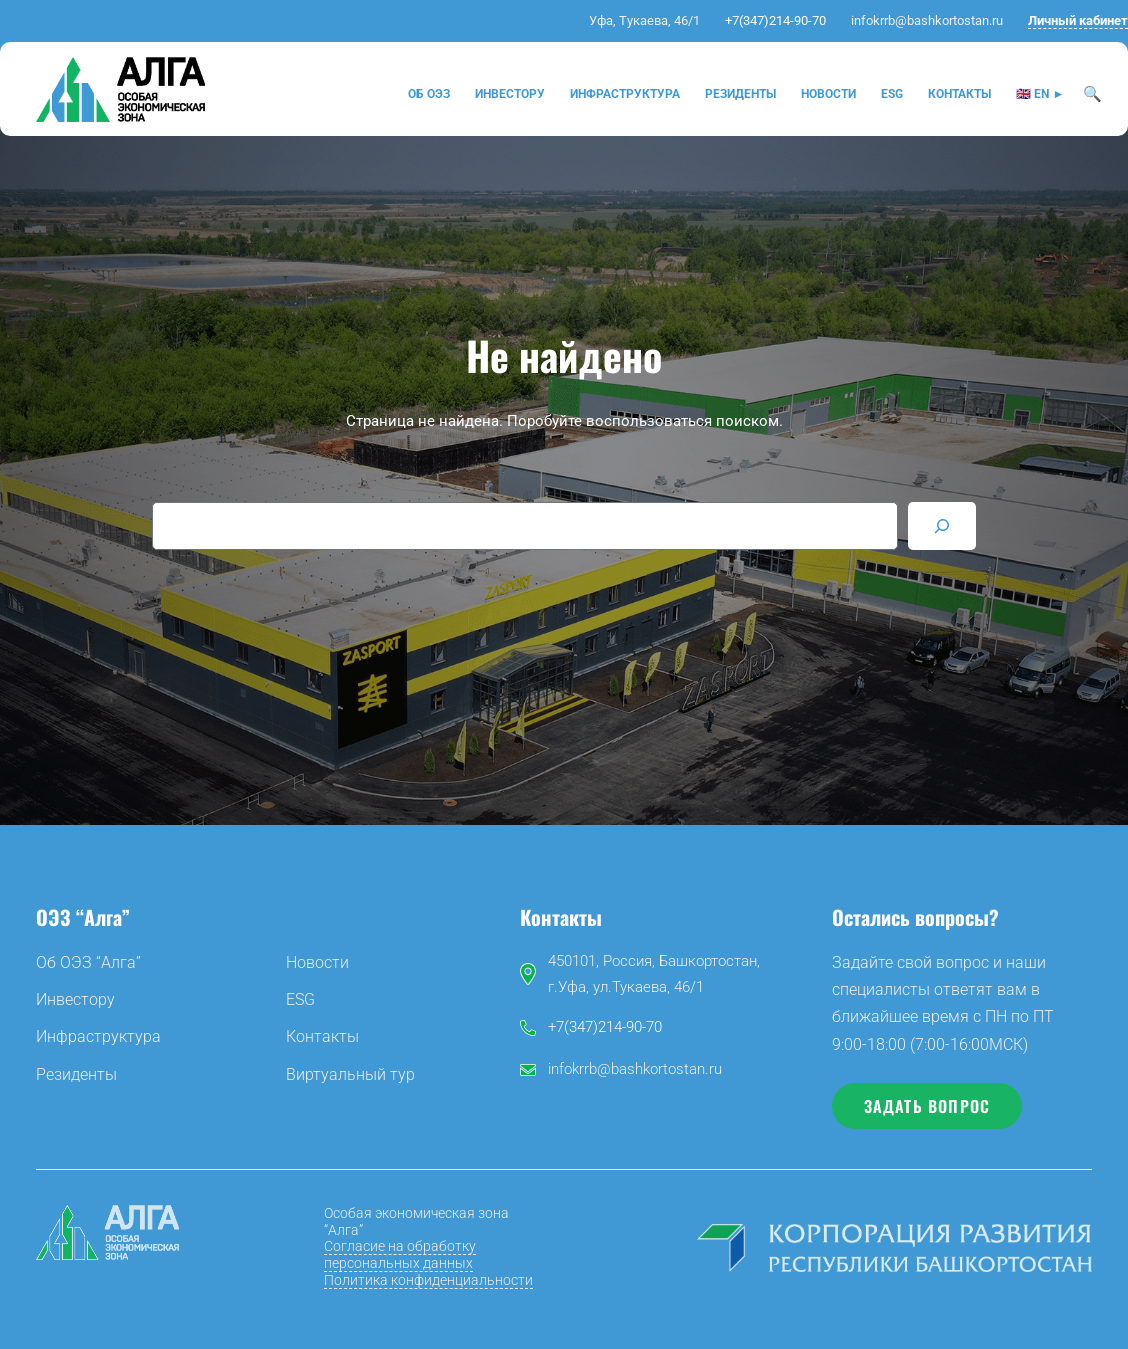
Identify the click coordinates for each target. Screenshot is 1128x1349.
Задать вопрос (927, 1106)
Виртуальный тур (350, 1074)
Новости (317, 962)
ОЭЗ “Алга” (83, 917)
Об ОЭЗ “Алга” (88, 962)
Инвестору (75, 999)
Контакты (322, 1036)
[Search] (942, 526)
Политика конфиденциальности (428, 1280)
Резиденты (76, 1074)
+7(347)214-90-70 (775, 20)
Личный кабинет (1078, 20)
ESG (300, 999)
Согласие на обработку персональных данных (400, 1254)
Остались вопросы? (915, 917)
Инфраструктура (98, 1036)
